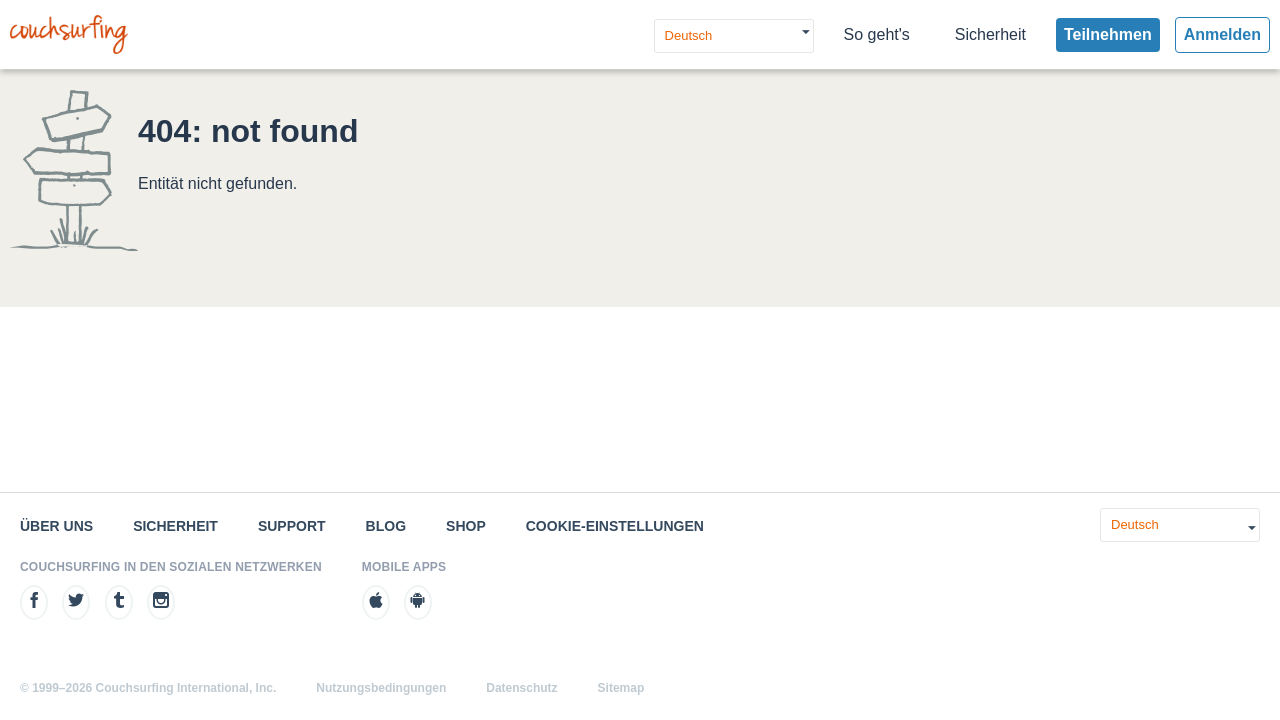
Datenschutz (521, 688)
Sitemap (621, 688)
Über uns (56, 526)
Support (292, 526)
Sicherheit (990, 34)
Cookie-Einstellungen (615, 526)
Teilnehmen (1108, 34)
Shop (466, 526)
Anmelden (1222, 34)
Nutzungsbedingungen (381, 688)
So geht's (877, 34)
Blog (386, 526)
